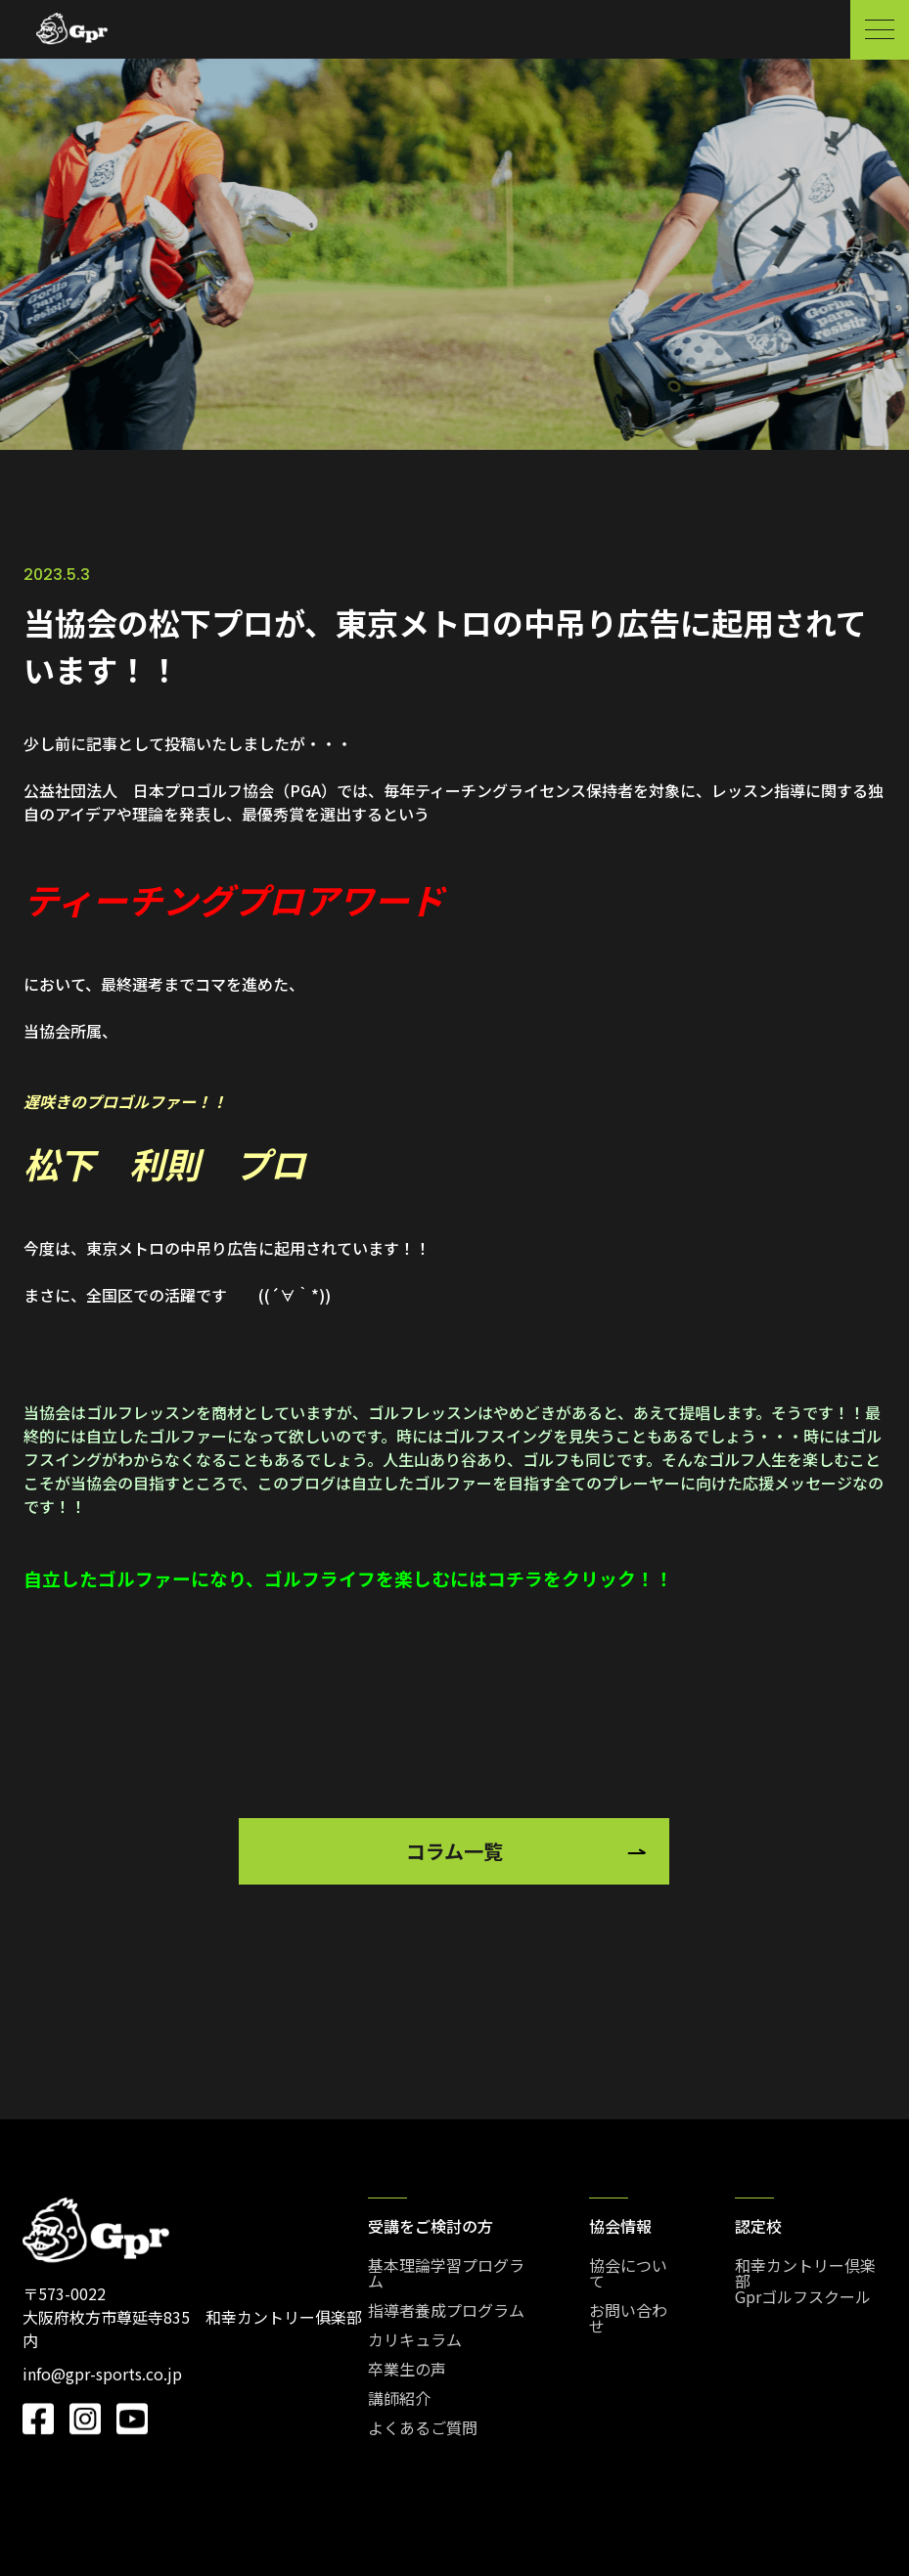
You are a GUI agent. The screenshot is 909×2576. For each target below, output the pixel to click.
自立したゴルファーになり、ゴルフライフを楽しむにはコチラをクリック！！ (348, 1578)
